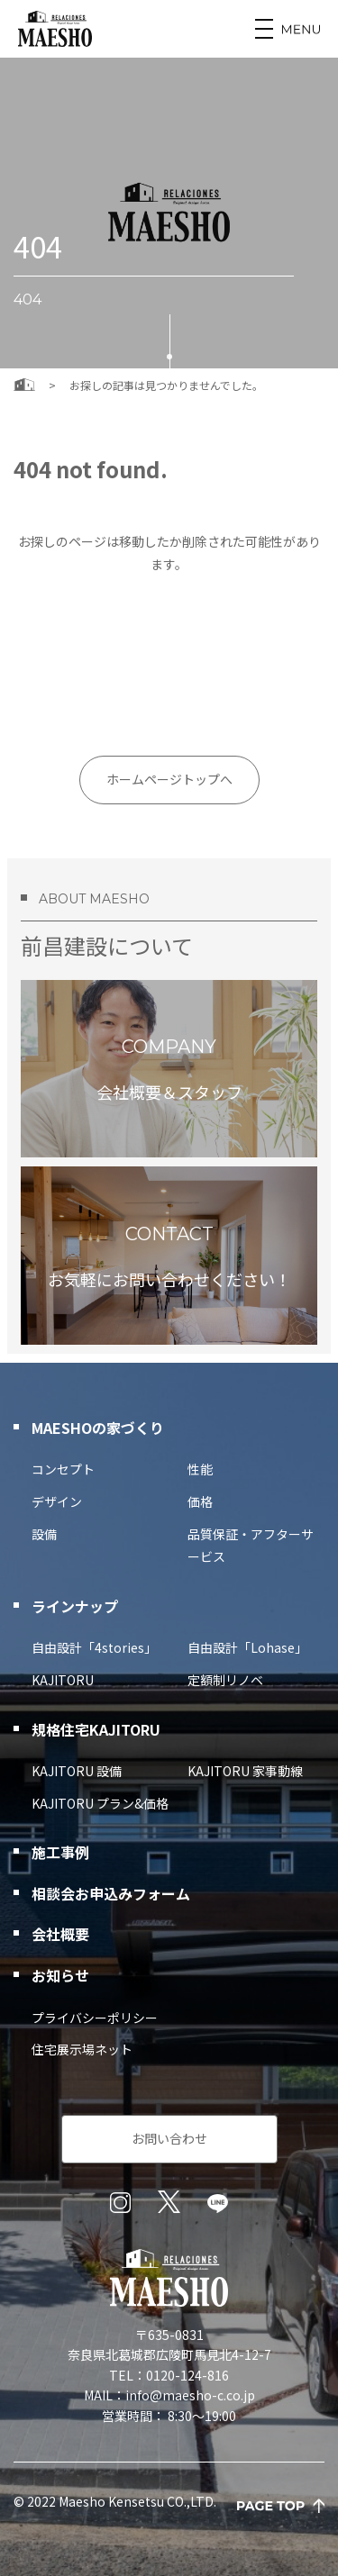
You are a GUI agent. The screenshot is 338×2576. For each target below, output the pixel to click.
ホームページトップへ (169, 779)
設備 (44, 1534)
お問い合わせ (169, 2138)
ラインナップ (75, 1606)
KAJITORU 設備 (77, 1771)
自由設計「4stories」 (94, 1647)
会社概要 (60, 1934)
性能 (200, 1469)
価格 (200, 1501)
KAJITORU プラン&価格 (100, 1803)
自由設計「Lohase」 (247, 1647)
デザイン (57, 1501)
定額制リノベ (225, 1680)
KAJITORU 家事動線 (245, 1771)
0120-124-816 (187, 2375)
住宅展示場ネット (82, 2049)
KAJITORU (63, 1680)
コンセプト (63, 1469)
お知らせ (60, 1975)
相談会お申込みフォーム (111, 1893)
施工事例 (60, 1852)
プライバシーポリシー (95, 2018)
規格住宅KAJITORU (96, 1729)
